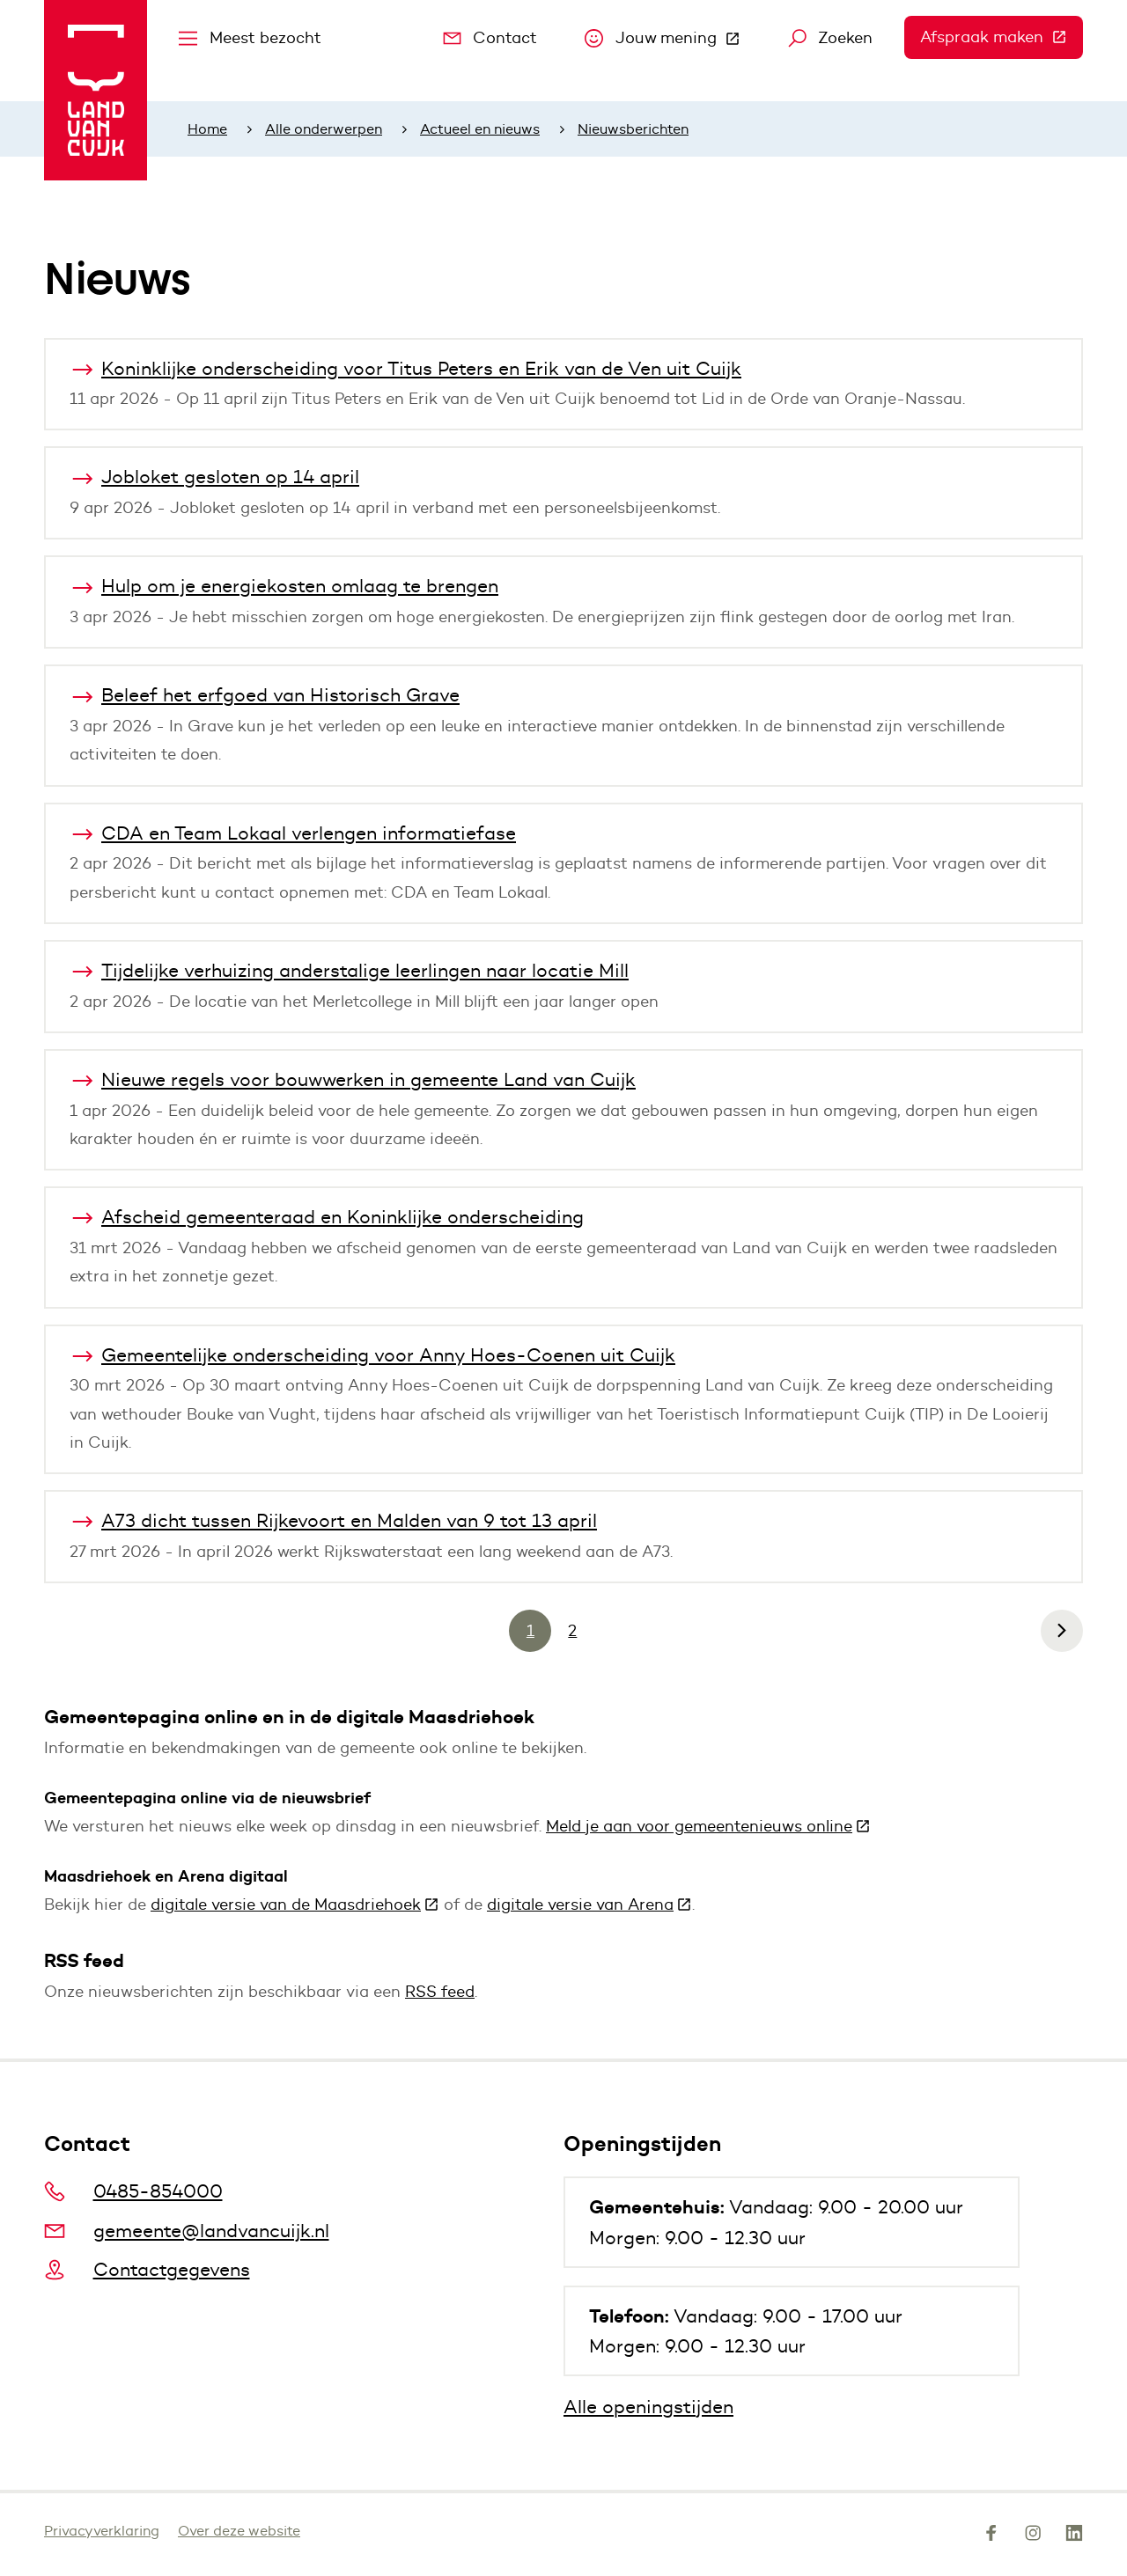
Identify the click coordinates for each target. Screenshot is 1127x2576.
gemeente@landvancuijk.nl (186, 2231)
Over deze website (239, 2530)
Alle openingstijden (648, 2407)
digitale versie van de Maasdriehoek (295, 1904)
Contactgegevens (147, 2269)
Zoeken (830, 38)
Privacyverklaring (101, 2530)
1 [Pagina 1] (530, 1630)
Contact (490, 38)
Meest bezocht (250, 38)
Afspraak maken (1001, 37)
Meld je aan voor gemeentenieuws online (708, 1826)
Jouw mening (670, 42)
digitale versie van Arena (589, 1904)
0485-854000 (133, 2191)
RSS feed (440, 1991)
